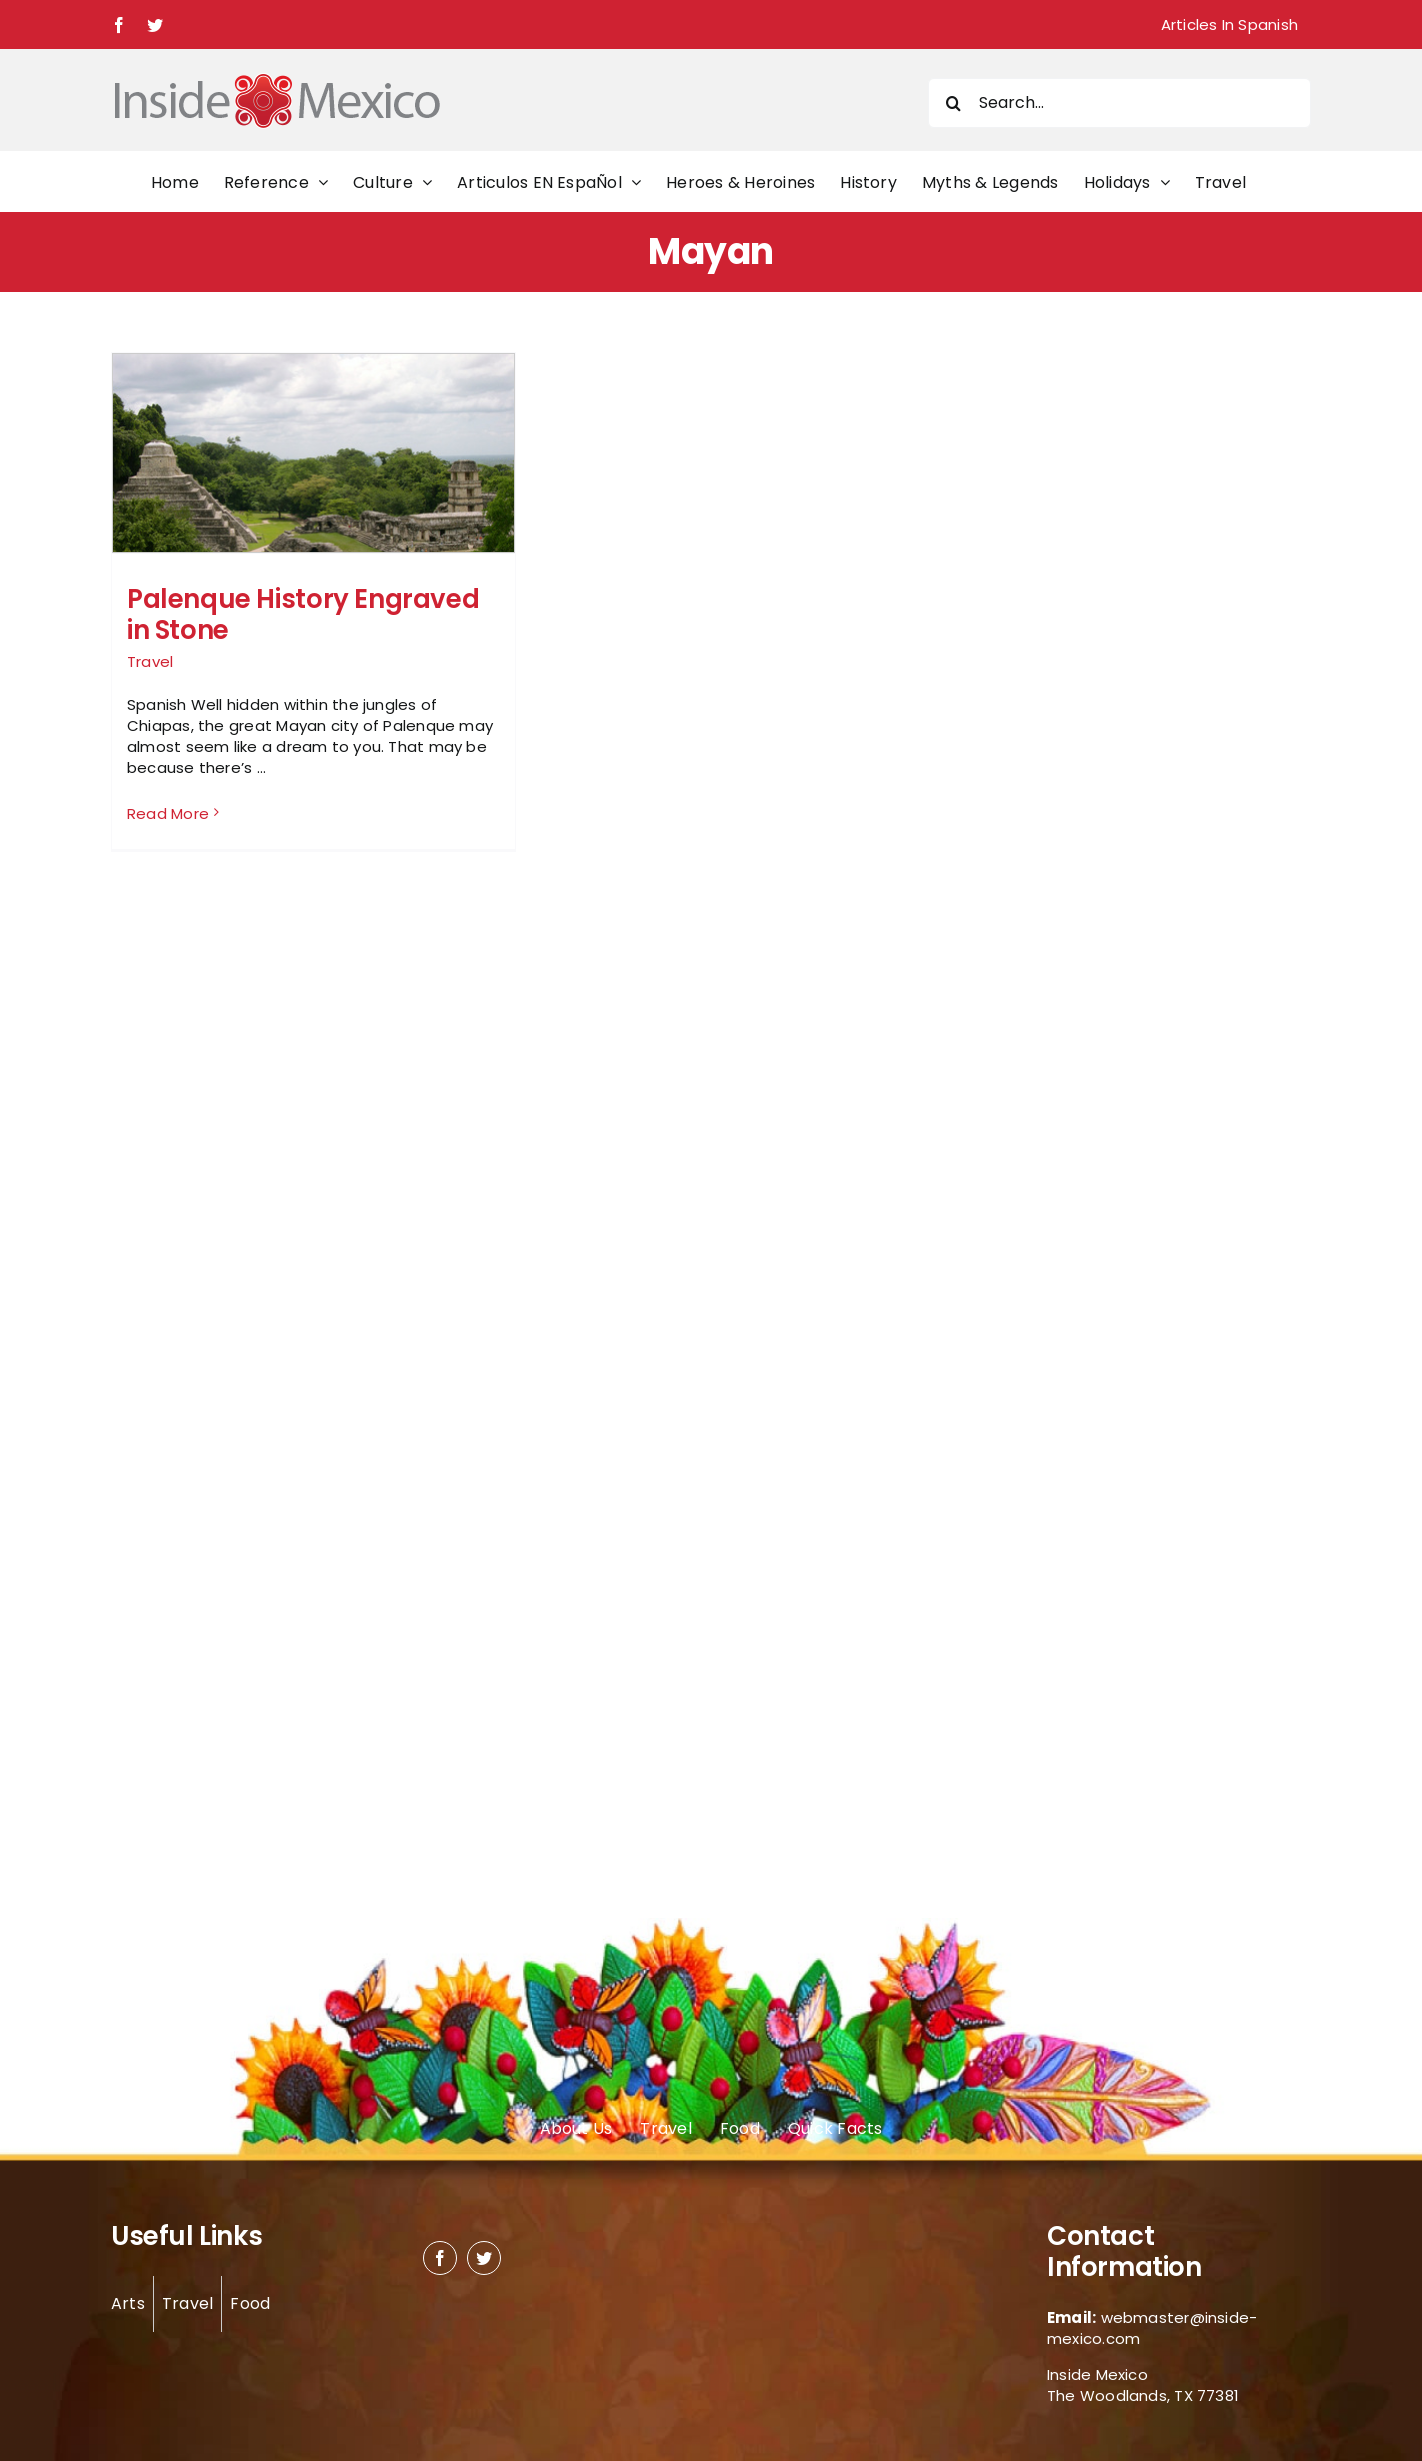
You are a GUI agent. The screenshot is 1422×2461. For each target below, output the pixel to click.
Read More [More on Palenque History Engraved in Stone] (168, 813)
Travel (150, 661)
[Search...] (1119, 103)
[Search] (953, 103)
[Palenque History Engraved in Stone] (313, 504)
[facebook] (440, 2258)
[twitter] (484, 2258)
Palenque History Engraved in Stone (303, 614)
